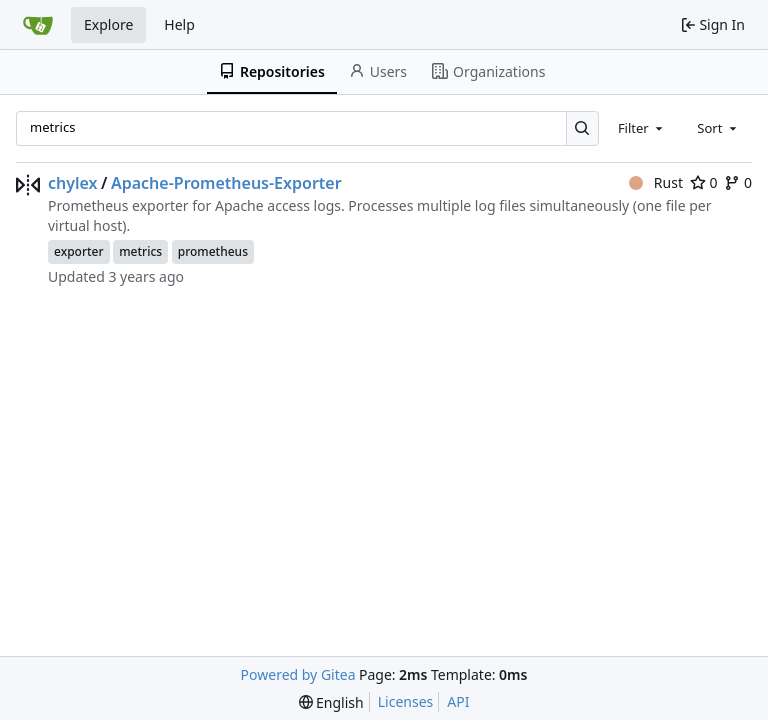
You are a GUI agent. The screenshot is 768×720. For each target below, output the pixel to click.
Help (179, 24)
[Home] (38, 25)
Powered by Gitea (298, 674)
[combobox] (642, 128)
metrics (140, 251)
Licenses (406, 701)
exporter (79, 251)
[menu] (331, 702)
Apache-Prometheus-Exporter (226, 183)
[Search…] (582, 128)
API (458, 701)
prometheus (213, 251)
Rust (656, 182)
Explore (108, 24)
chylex (73, 183)
